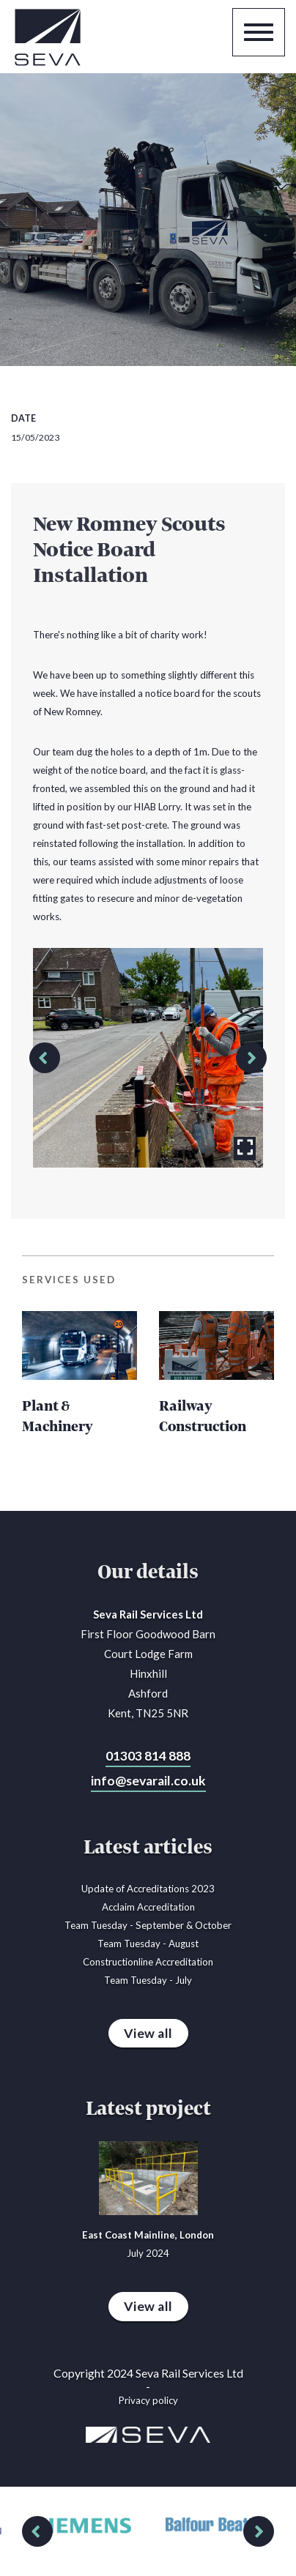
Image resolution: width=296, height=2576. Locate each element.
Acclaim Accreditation (148, 1907)
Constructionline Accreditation (148, 1962)
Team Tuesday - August (148, 1943)
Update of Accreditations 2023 (148, 1888)
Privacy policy (148, 2400)
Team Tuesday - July (148, 1980)
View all (148, 2033)
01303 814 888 (148, 1755)
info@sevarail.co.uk (148, 1780)
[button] (44, 1057)
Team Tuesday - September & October (148, 1925)
